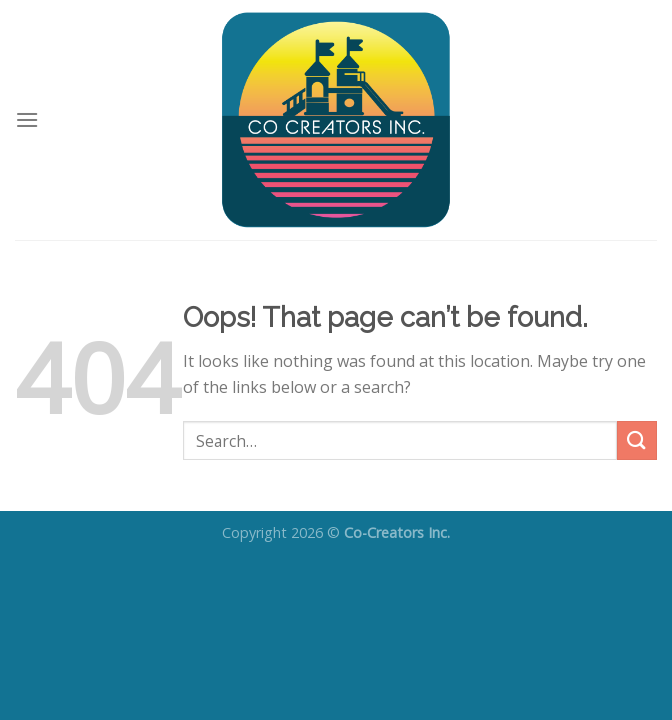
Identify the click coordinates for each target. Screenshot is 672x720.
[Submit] (637, 440)
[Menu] (27, 119)
